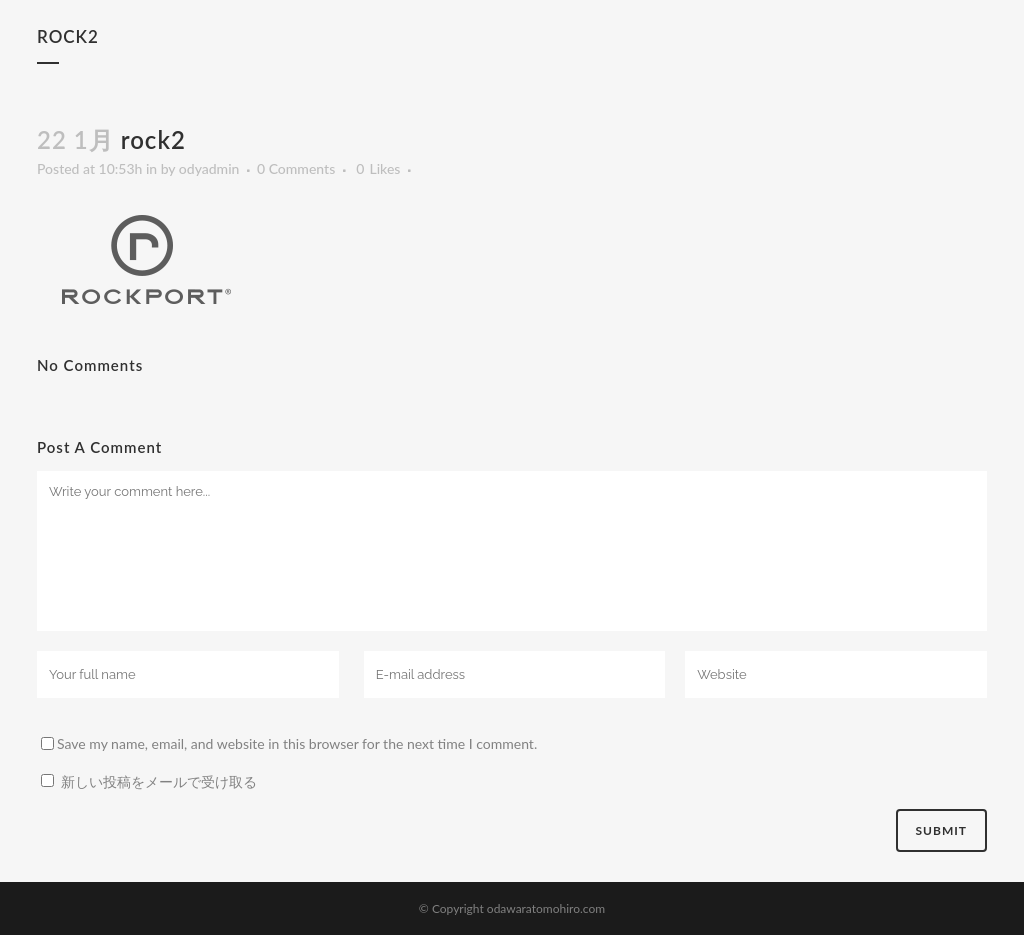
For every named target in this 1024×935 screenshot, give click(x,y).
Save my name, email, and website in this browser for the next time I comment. (297, 743)
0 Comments (296, 168)
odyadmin (209, 168)
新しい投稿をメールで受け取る (159, 781)
